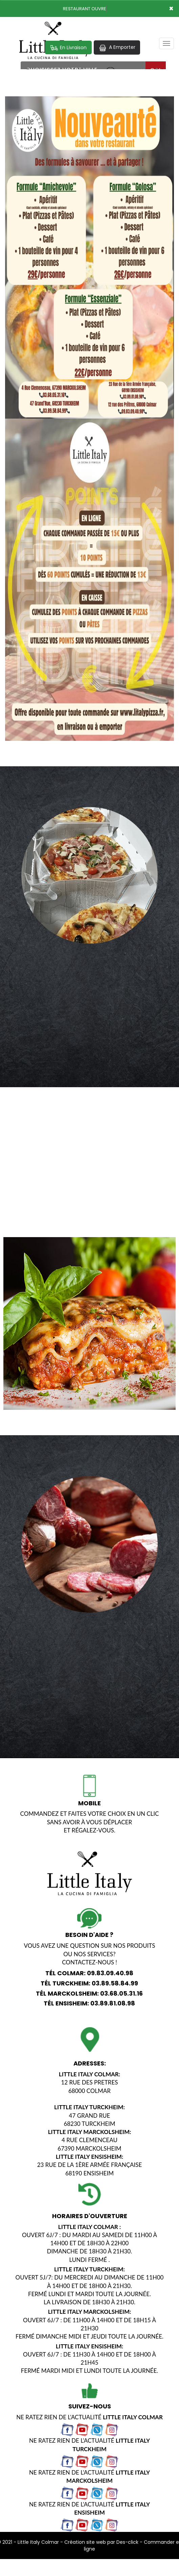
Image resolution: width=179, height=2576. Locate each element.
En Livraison (68, 47)
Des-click (127, 2542)
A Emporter (116, 47)
